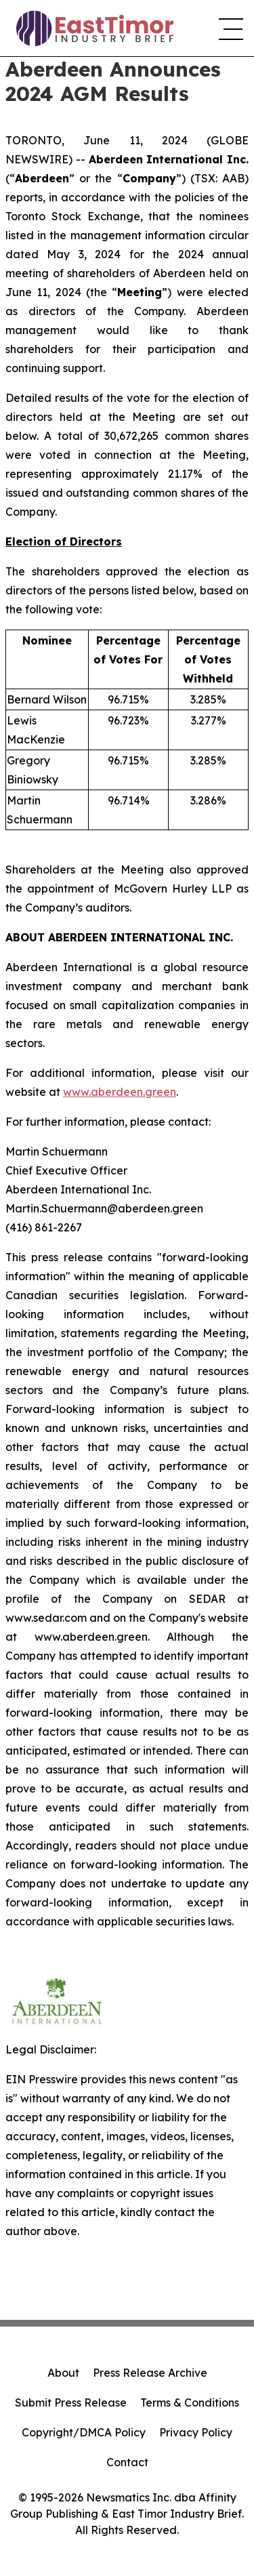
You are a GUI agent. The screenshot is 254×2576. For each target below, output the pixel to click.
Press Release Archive (150, 2372)
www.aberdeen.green (119, 1092)
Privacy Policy (195, 2432)
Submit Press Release (71, 2402)
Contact (127, 2462)
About (63, 2372)
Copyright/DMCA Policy (84, 2432)
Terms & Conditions (189, 2402)
